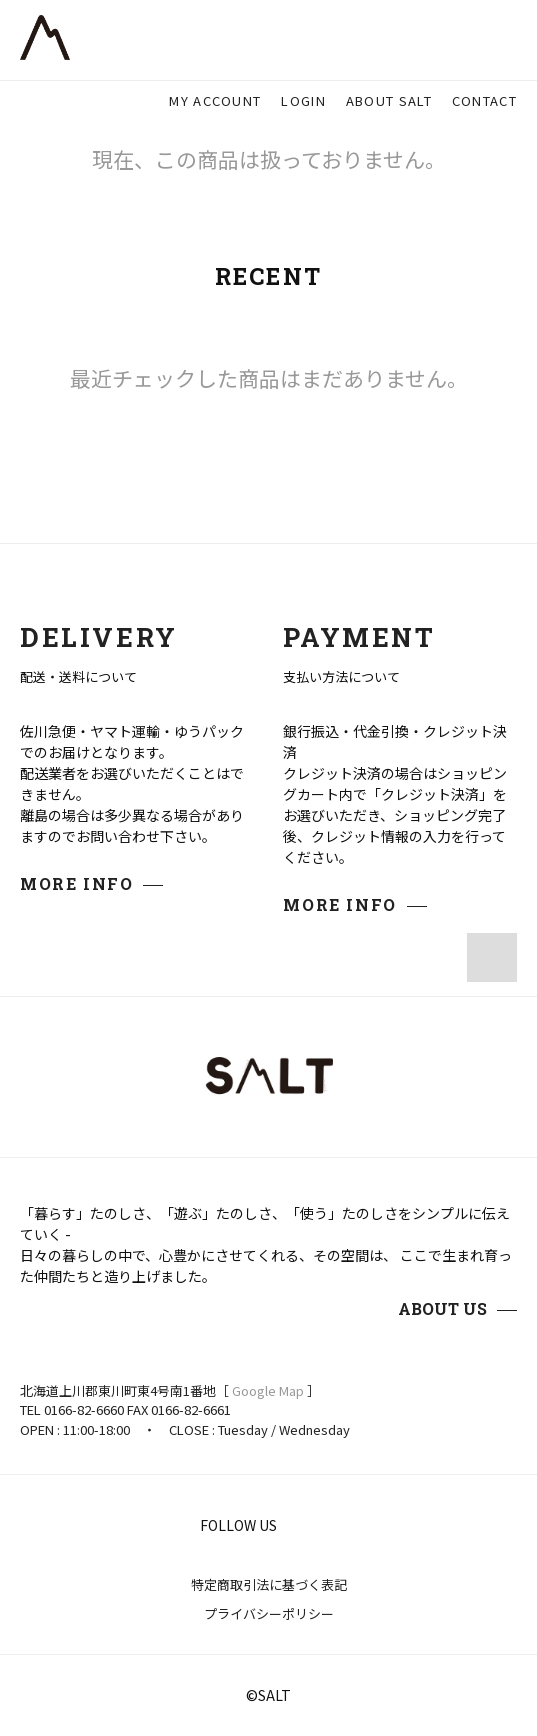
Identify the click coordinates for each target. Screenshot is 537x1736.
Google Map (268, 1390)
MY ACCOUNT (215, 100)
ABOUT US (442, 1308)
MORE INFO (76, 883)
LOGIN (303, 100)
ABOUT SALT (389, 100)
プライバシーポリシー (269, 1613)
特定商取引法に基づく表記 (269, 1584)
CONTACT (484, 100)
